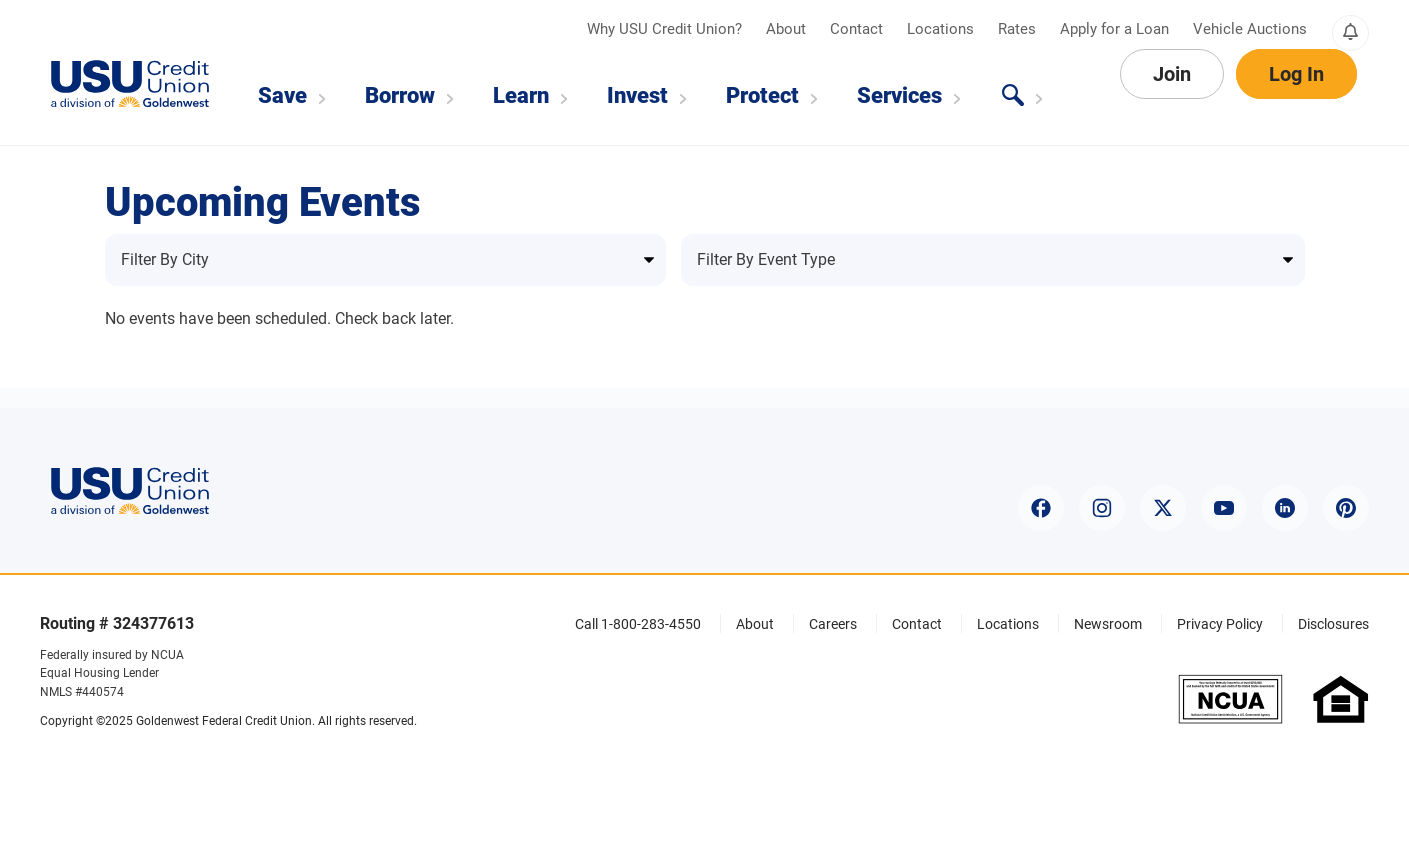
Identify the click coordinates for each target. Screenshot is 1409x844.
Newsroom (1108, 624)
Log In (1296, 96)
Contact (858, 29)
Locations (942, 29)
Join (1172, 96)
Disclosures (1333, 624)
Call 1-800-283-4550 (638, 624)
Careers (833, 624)
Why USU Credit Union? (666, 29)
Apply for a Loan (1116, 29)
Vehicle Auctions (1250, 29)
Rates (1019, 29)
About (788, 29)
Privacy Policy (1220, 624)
